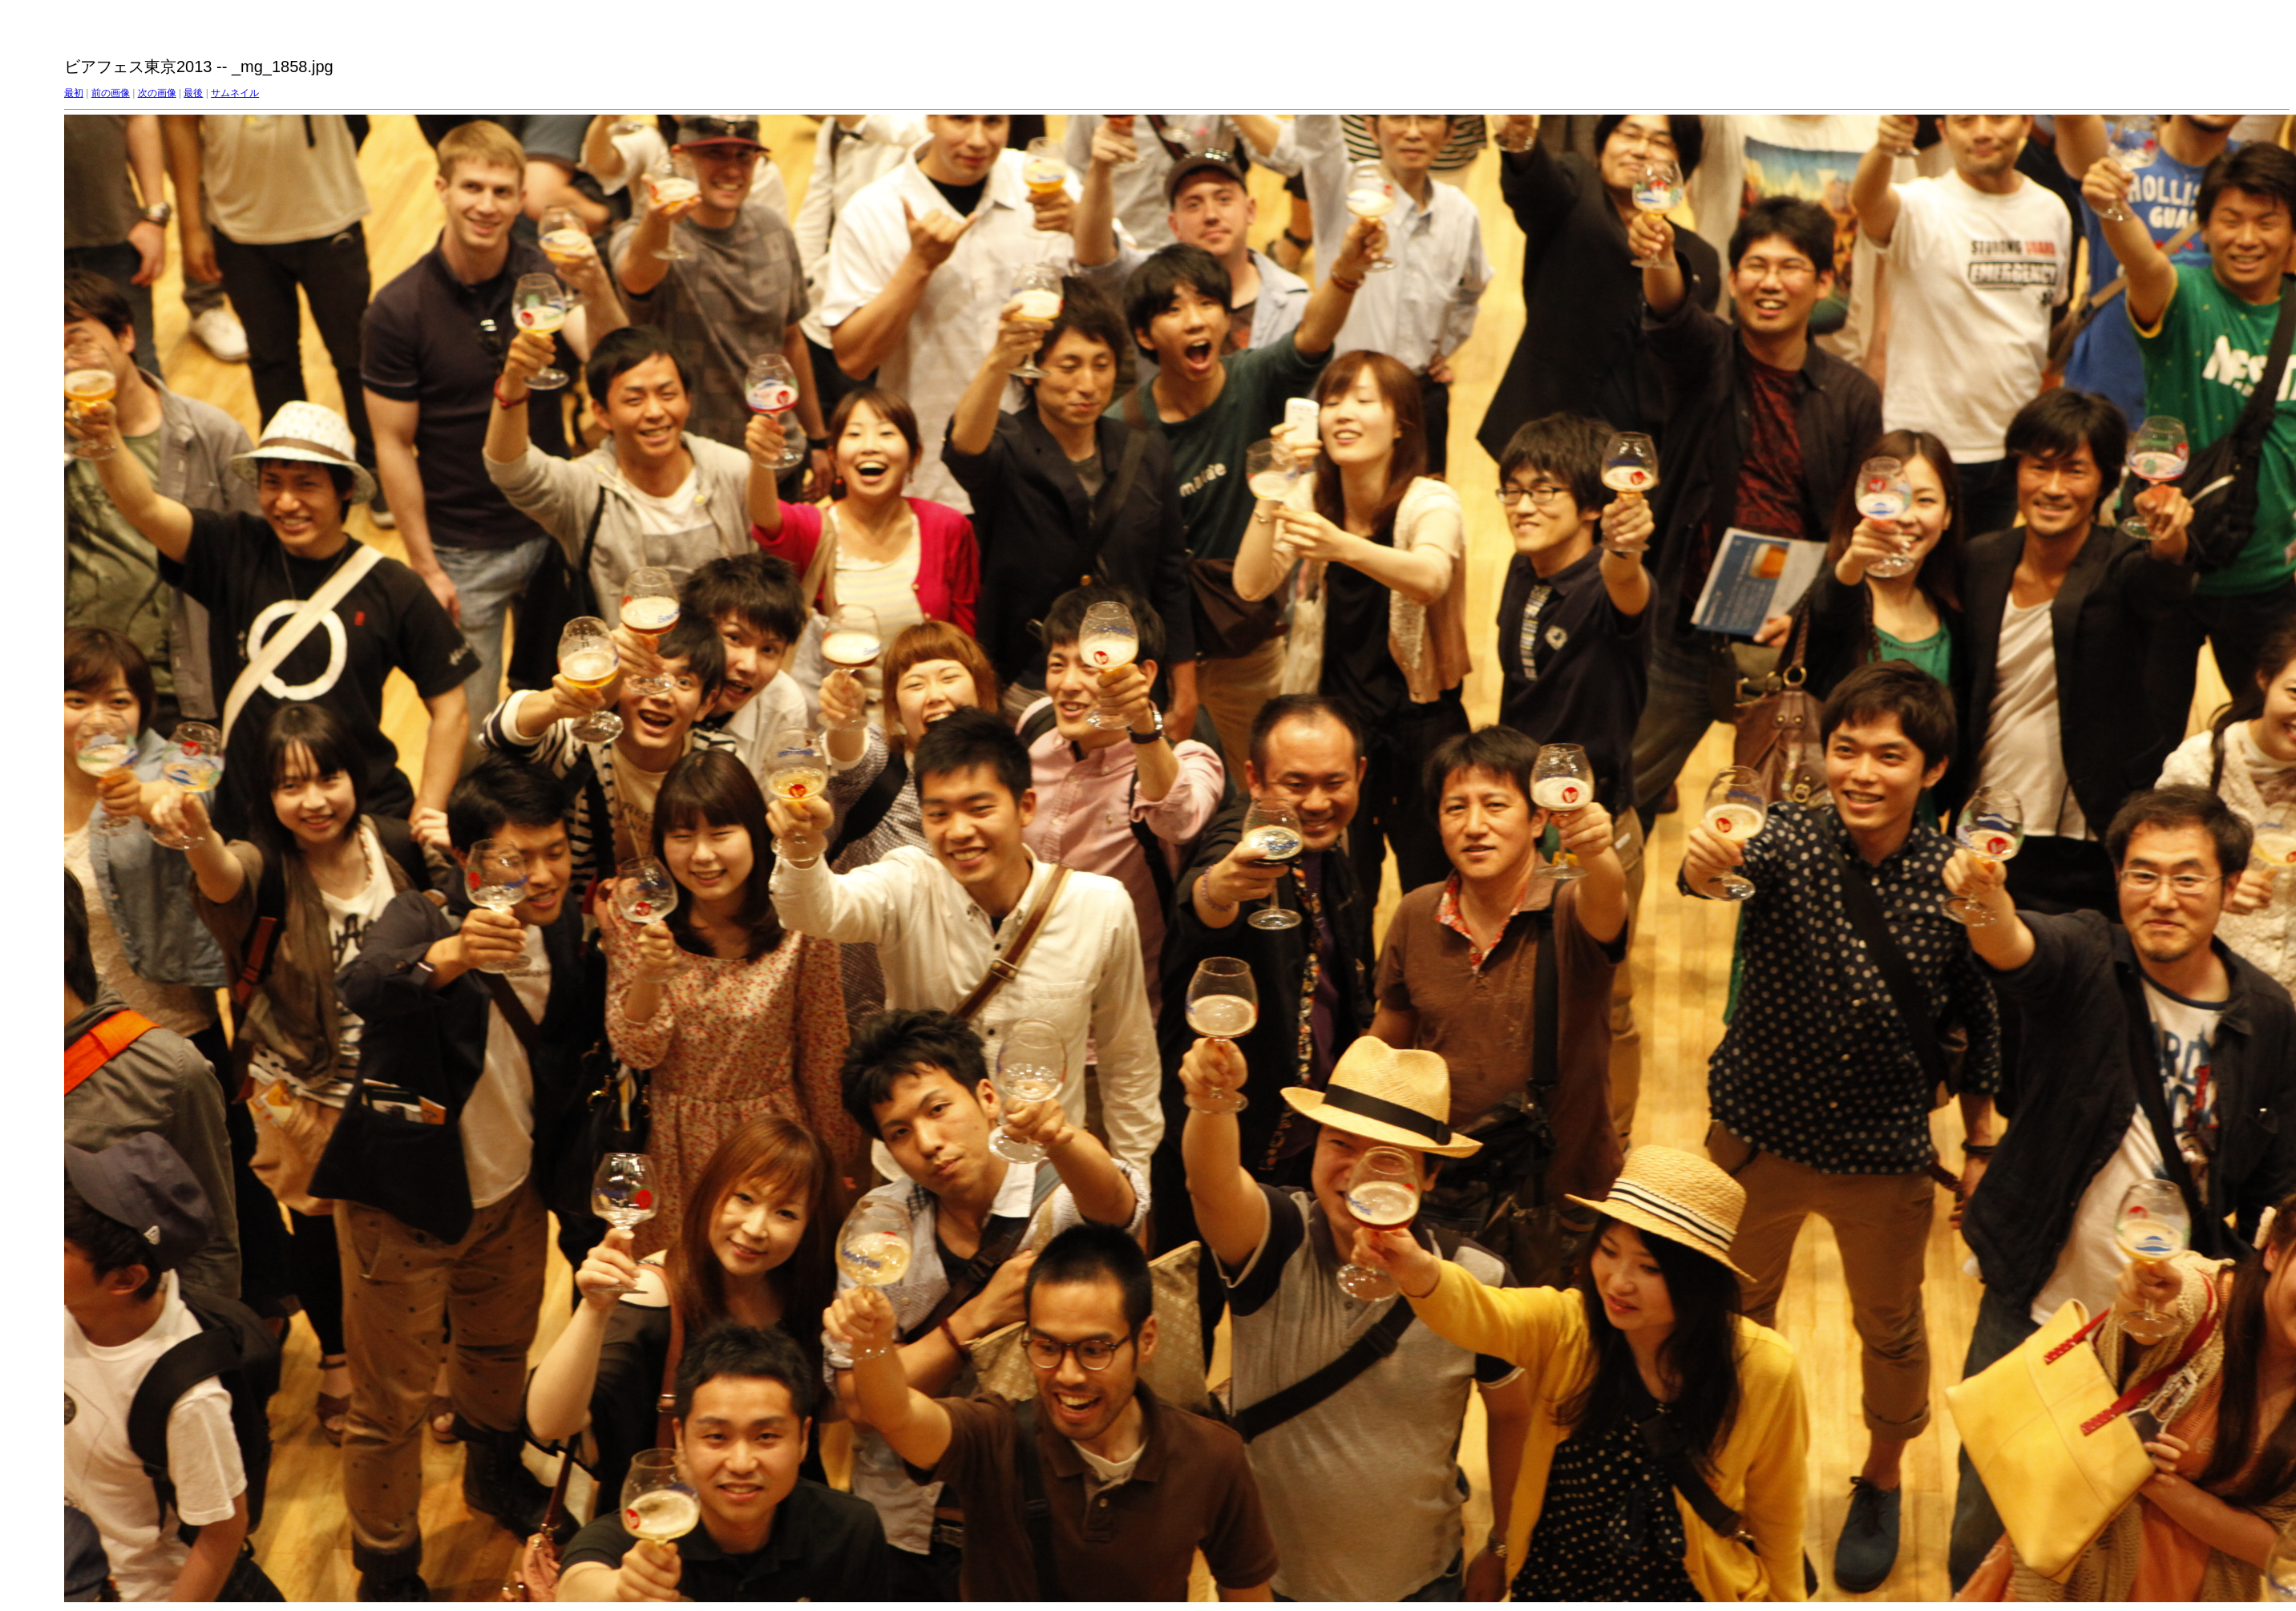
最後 (193, 93)
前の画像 (110, 93)
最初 (73, 93)
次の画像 (157, 93)
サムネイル (235, 93)
